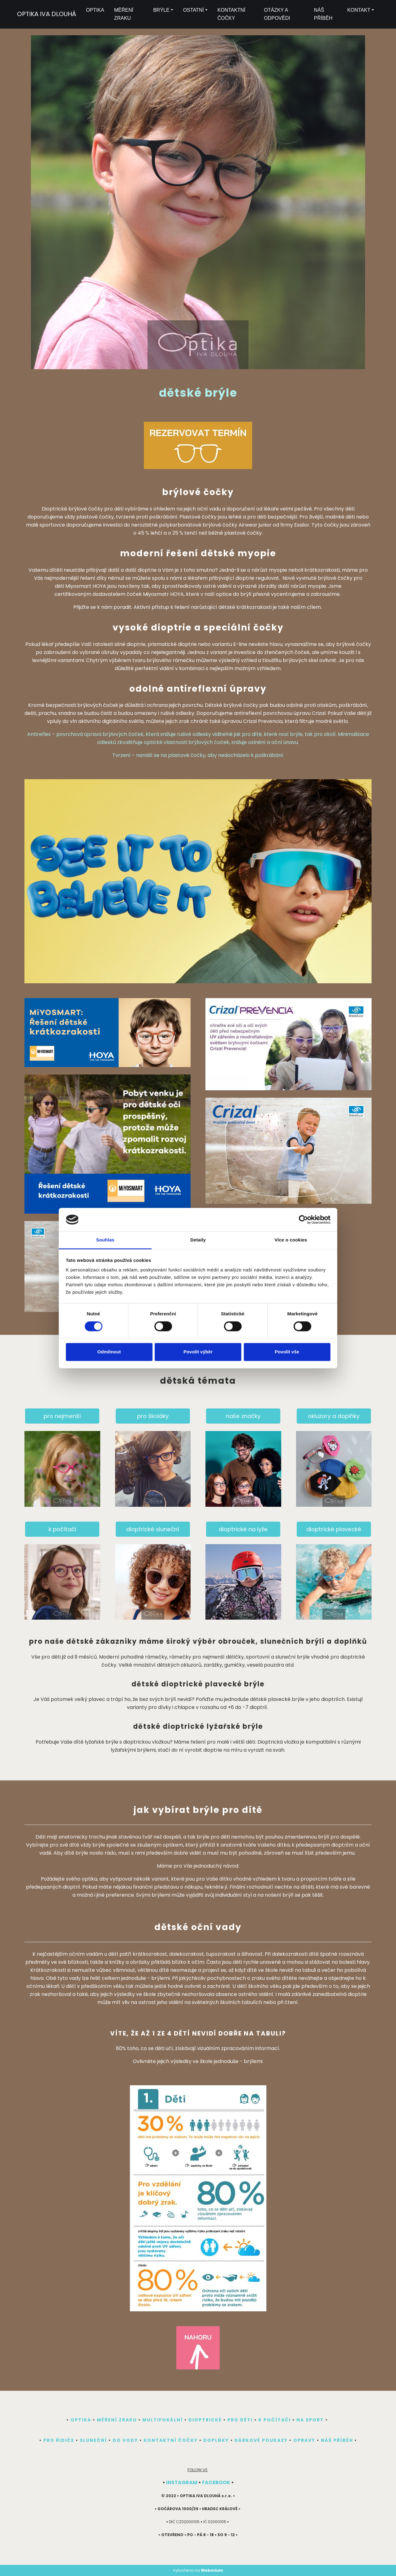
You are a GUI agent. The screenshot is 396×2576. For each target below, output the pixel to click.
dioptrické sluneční (152, 1529)
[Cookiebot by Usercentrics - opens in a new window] (303, 1219)
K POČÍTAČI (274, 2420)
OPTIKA (95, 10)
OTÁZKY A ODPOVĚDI (277, 14)
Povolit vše (287, 1352)
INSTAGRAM (181, 2482)
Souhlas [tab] (105, 1240)
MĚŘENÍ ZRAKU (123, 14)
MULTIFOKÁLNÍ (162, 2420)
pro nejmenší (62, 1416)
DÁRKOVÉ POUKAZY (261, 2440)
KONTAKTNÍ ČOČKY (231, 14)
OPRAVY (304, 2440)
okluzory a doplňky (333, 1416)
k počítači (62, 1529)
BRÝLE (161, 10)
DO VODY (125, 2440)
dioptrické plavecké (333, 1529)
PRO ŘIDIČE (58, 2440)
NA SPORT (310, 2420)
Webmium (212, 2570)
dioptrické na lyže (243, 1529)
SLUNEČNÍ (93, 2440)
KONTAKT (358, 10)
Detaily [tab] (198, 1240)
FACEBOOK (216, 2482)
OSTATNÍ (193, 10)
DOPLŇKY (216, 2440)
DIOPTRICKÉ (205, 2420)
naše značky (243, 1416)
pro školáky (153, 1416)
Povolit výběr (198, 1352)
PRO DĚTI (240, 2420)
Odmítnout (109, 1352)
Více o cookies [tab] (290, 1240)
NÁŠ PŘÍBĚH (323, 14)
